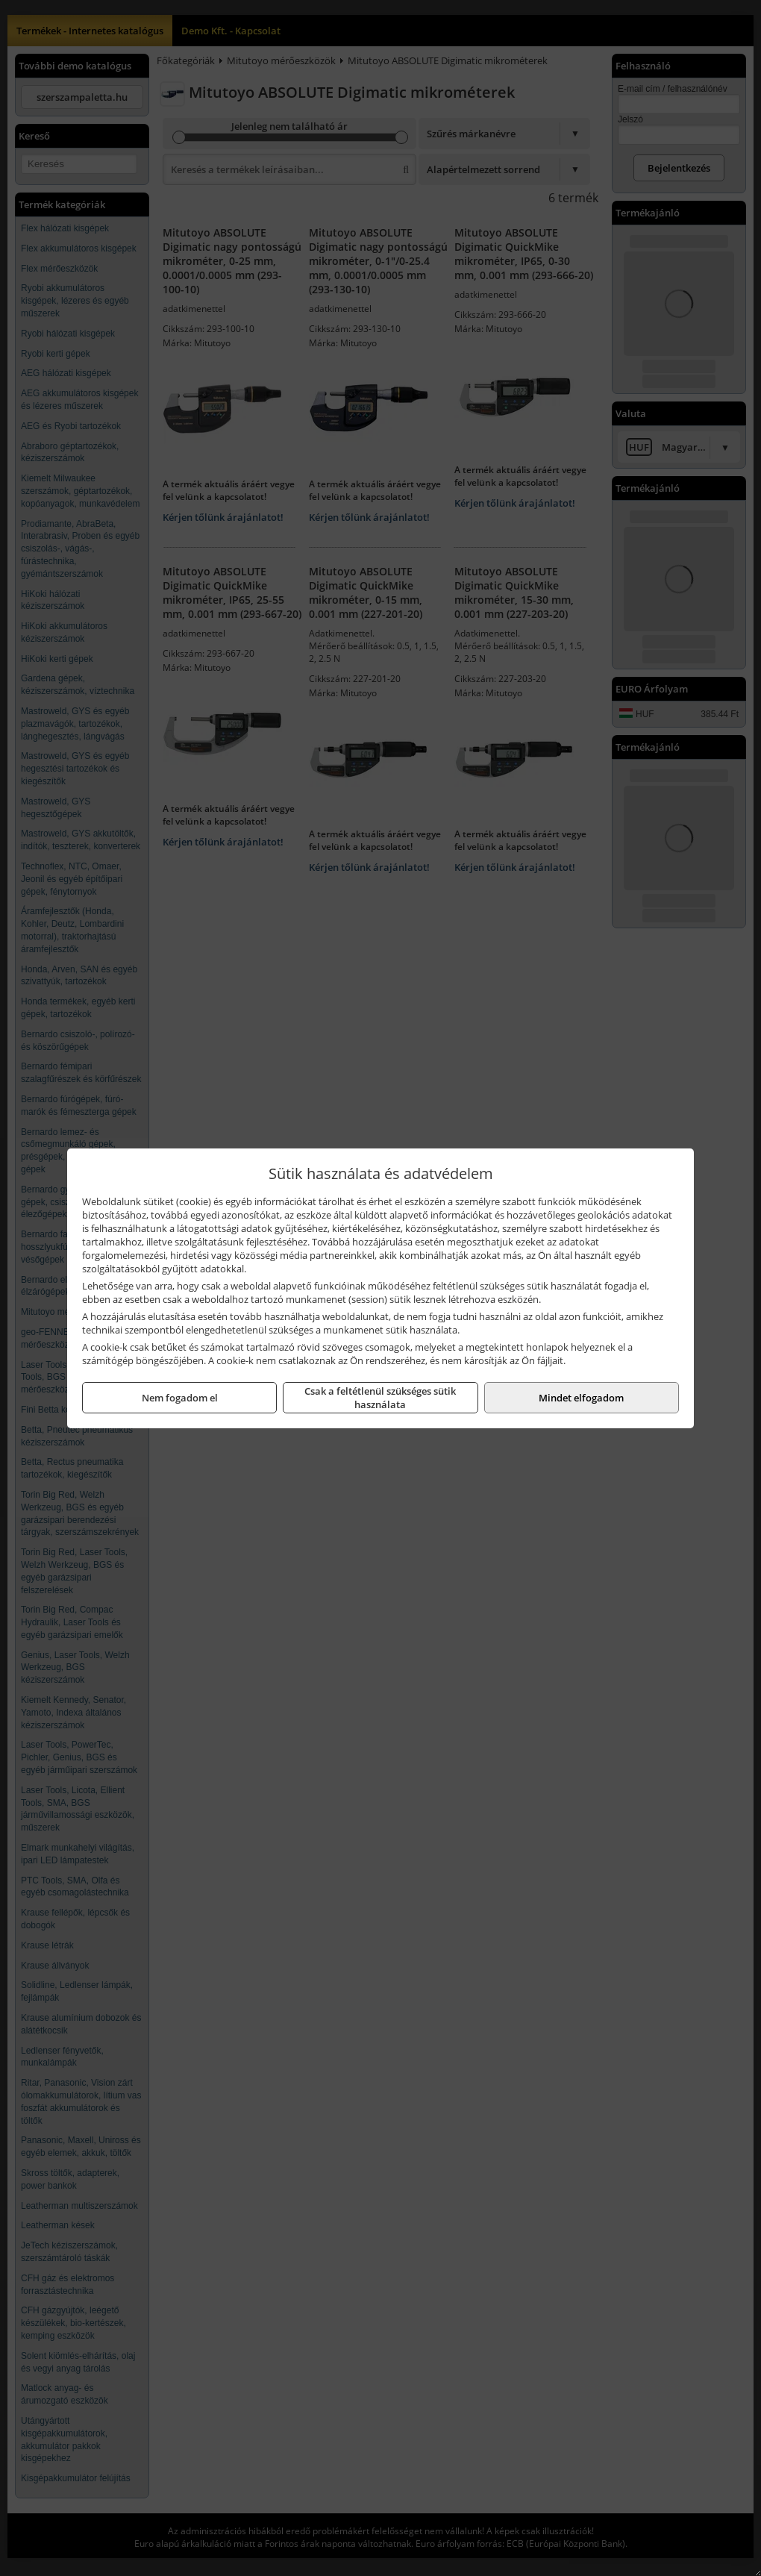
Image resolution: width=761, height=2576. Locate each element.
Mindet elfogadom (581, 1397)
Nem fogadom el (180, 1397)
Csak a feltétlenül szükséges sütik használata (380, 1397)
